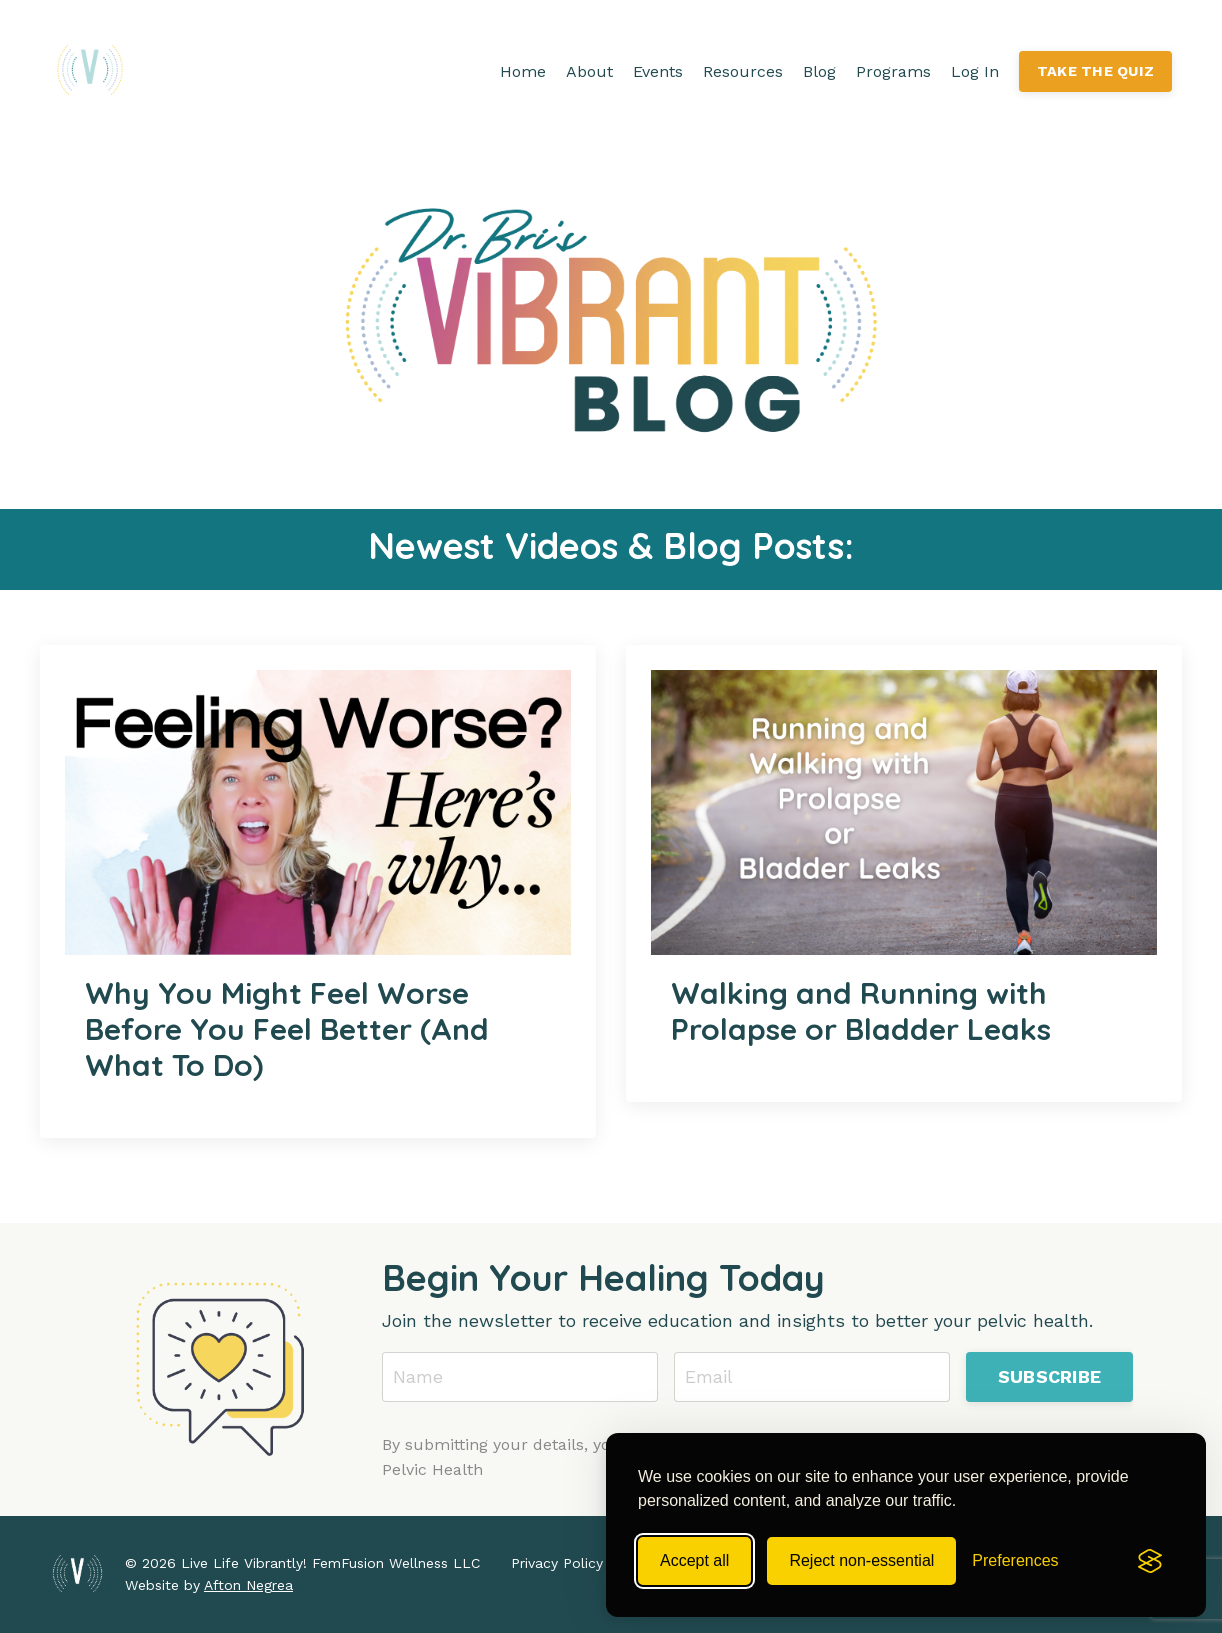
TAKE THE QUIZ (1095, 71)
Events (658, 71)
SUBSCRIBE (1049, 1376)
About (589, 71)
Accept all (694, 1560)
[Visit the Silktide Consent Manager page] (1150, 1561)
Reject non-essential (861, 1560)
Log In (975, 71)
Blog (819, 71)
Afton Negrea (248, 1585)
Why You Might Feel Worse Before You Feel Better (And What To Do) (287, 1029)
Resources (743, 71)
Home (523, 71)
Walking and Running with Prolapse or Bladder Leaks (861, 1011)
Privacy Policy (557, 1563)
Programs (893, 71)
